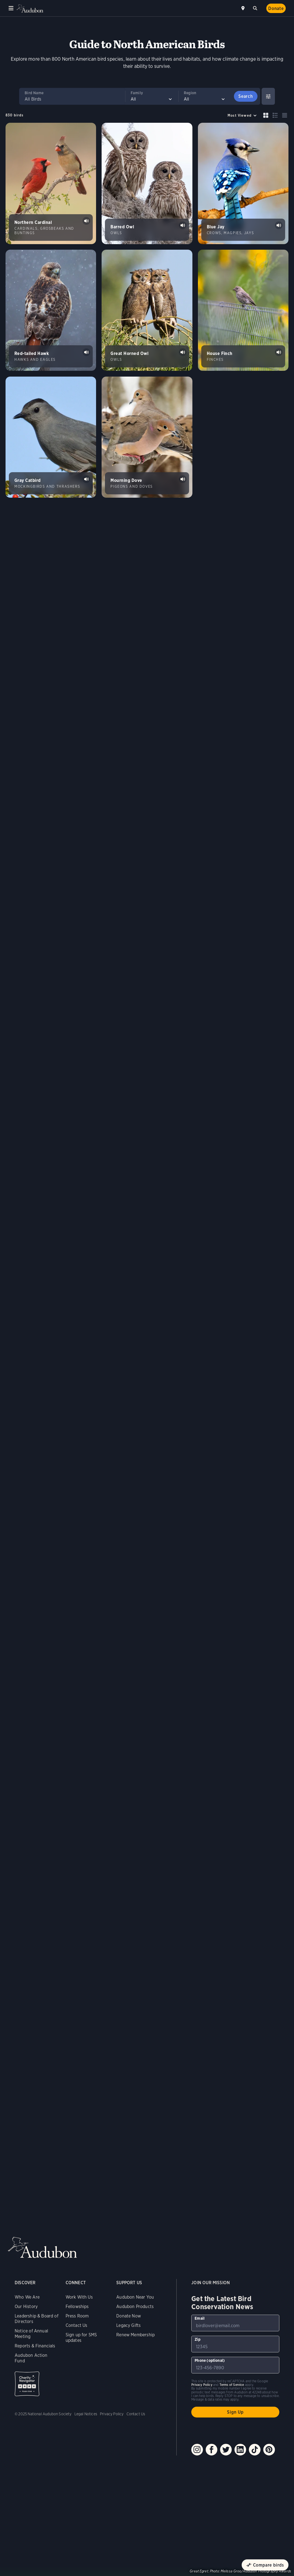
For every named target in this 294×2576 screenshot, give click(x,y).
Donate (276, 8)
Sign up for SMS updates (81, 2337)
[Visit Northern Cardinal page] (51, 183)
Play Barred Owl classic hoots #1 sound (183, 225)
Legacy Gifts (128, 2325)
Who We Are (27, 2297)
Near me (244, 8)
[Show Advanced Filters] (268, 96)
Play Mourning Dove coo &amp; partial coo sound (183, 479)
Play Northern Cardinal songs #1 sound (86, 221)
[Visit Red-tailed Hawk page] (51, 310)
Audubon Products (135, 2306)
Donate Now (128, 2316)
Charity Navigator (27, 2383)
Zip (197, 2339)
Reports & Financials (35, 2345)
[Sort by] (242, 115)
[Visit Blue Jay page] (243, 183)
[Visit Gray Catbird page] (51, 437)
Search (256, 7)
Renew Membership (135, 2334)
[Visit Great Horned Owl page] (147, 310)
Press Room (77, 2316)
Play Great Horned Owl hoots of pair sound (183, 352)
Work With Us (79, 2297)
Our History (26, 2306)
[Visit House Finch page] (243, 310)
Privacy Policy (112, 2414)
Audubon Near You (135, 2297)
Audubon (30, 8)
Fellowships (77, 2306)
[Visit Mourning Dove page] (147, 437)
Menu (11, 8)
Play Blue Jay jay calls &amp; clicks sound (279, 225)
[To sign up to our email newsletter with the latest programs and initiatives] (235, 2323)
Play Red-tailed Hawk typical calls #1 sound (86, 352)
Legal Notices (85, 2414)
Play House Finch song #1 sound (279, 352)
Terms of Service (232, 2385)
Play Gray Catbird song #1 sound (86, 479)
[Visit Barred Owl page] (147, 183)
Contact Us (76, 2325)
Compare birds (268, 2565)
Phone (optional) (210, 2360)
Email (200, 2318)
